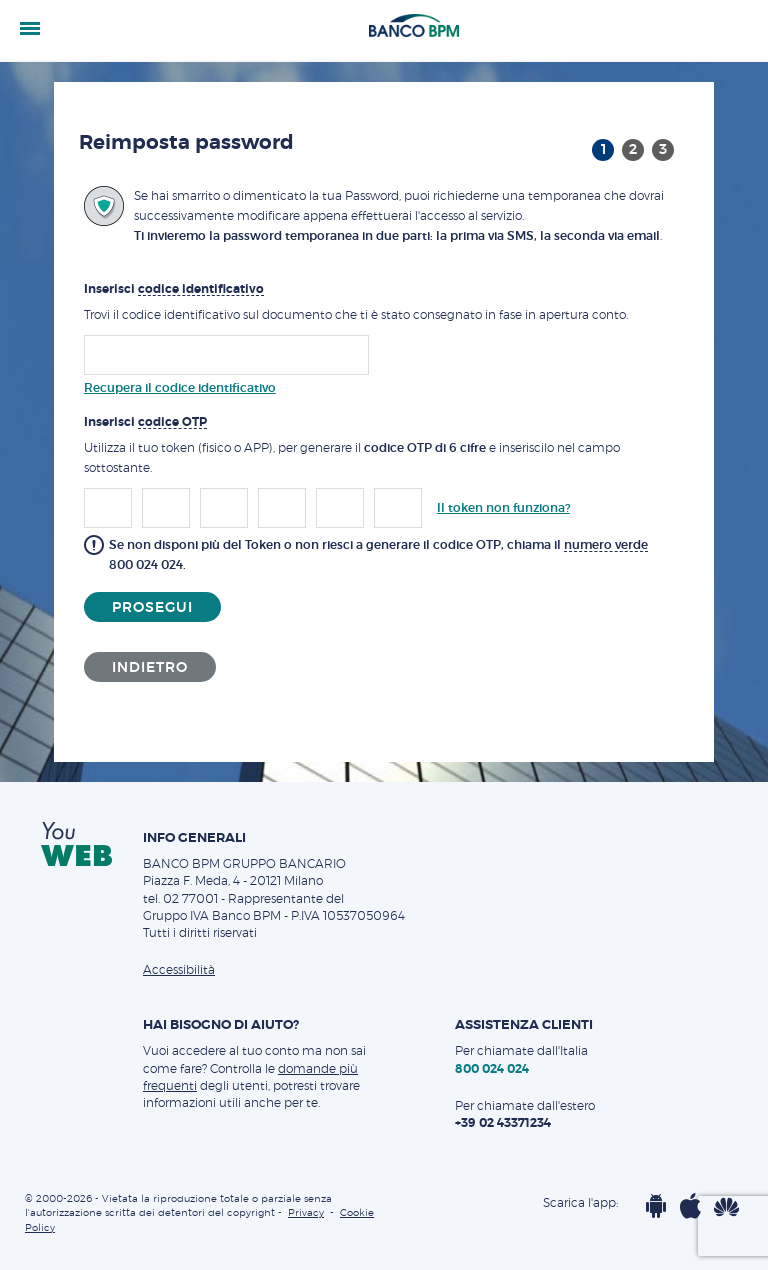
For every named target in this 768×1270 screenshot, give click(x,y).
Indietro (150, 668)
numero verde (606, 545)
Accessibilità (179, 970)
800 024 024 (146, 565)
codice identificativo (201, 289)
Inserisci (174, 289)
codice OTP (172, 422)
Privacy (306, 1213)
